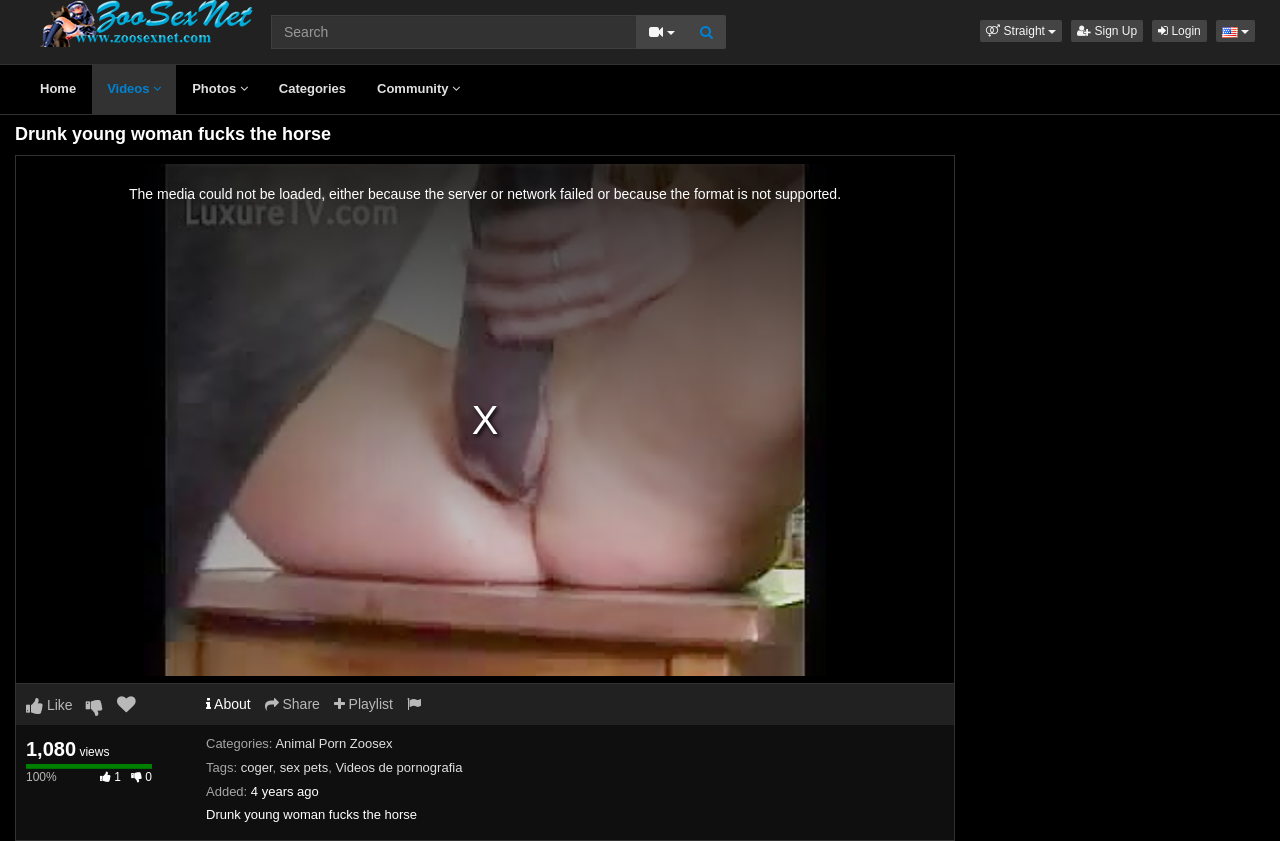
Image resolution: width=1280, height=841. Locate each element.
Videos (134, 88)
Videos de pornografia (398, 767)
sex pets (304, 767)
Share (292, 704)
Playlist (363, 704)
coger (257, 767)
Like (49, 705)
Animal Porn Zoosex (333, 743)
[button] (1021, 31)
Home (58, 88)
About (228, 704)
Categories (312, 88)
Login (1179, 31)
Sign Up (1107, 31)
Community (418, 88)
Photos (220, 88)
